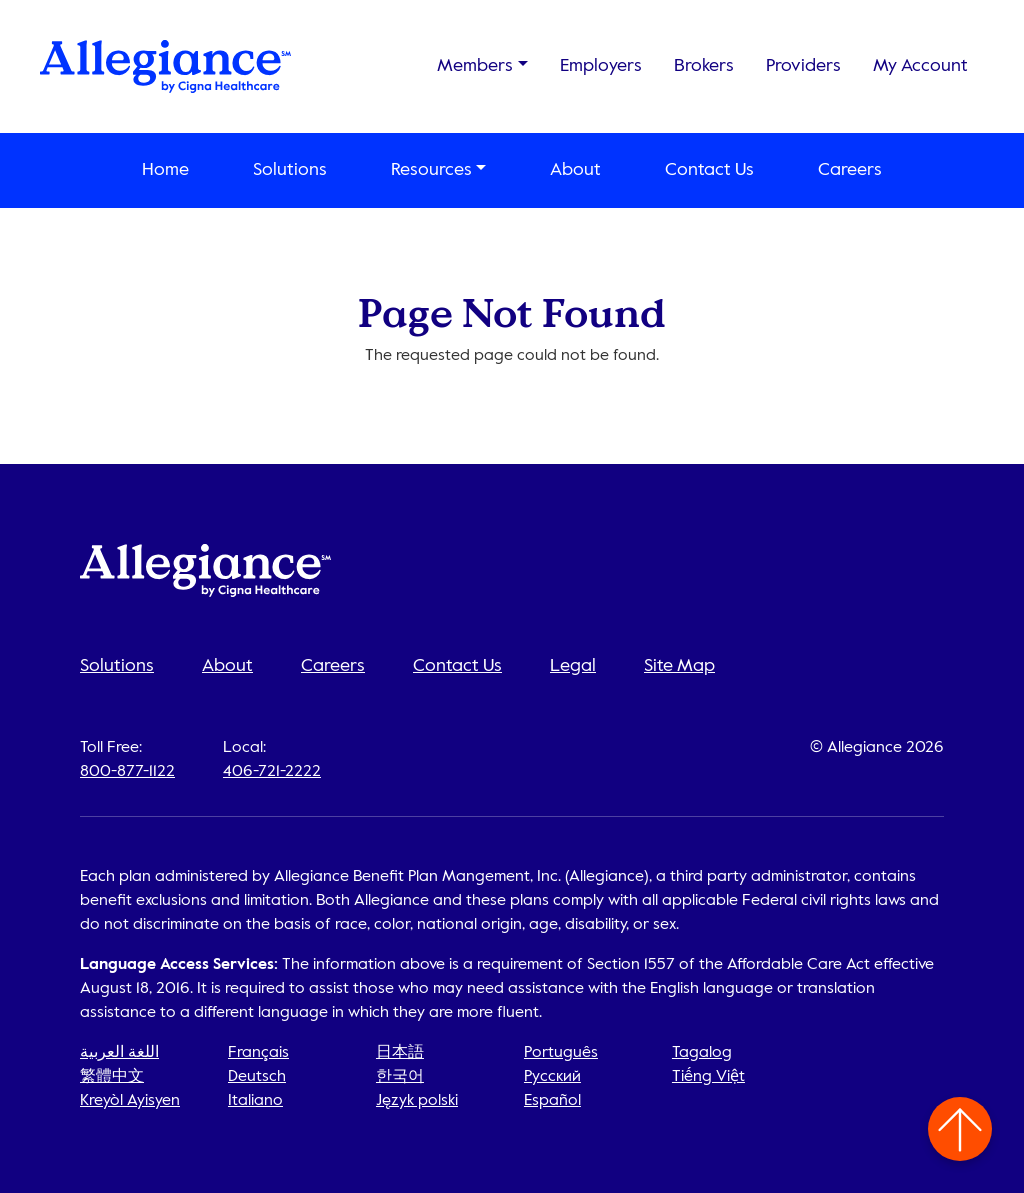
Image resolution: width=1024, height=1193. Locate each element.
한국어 (400, 1077)
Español (552, 1101)
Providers (803, 66)
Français (258, 1053)
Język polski (417, 1101)
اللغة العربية (119, 1053)
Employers (601, 66)
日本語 (400, 1053)
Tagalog (702, 1053)
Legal (573, 666)
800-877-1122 (127, 772)
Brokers (704, 66)
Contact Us (709, 170)
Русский (552, 1077)
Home (165, 170)
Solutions (290, 170)
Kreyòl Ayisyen (130, 1101)
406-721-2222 (272, 772)
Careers (850, 170)
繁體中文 (112, 1077)
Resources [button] (431, 170)
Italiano (255, 1101)
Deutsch (257, 1077)
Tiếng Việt (708, 1077)
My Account (920, 66)
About (575, 170)
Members (475, 66)
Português (561, 1053)
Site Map (679, 666)
